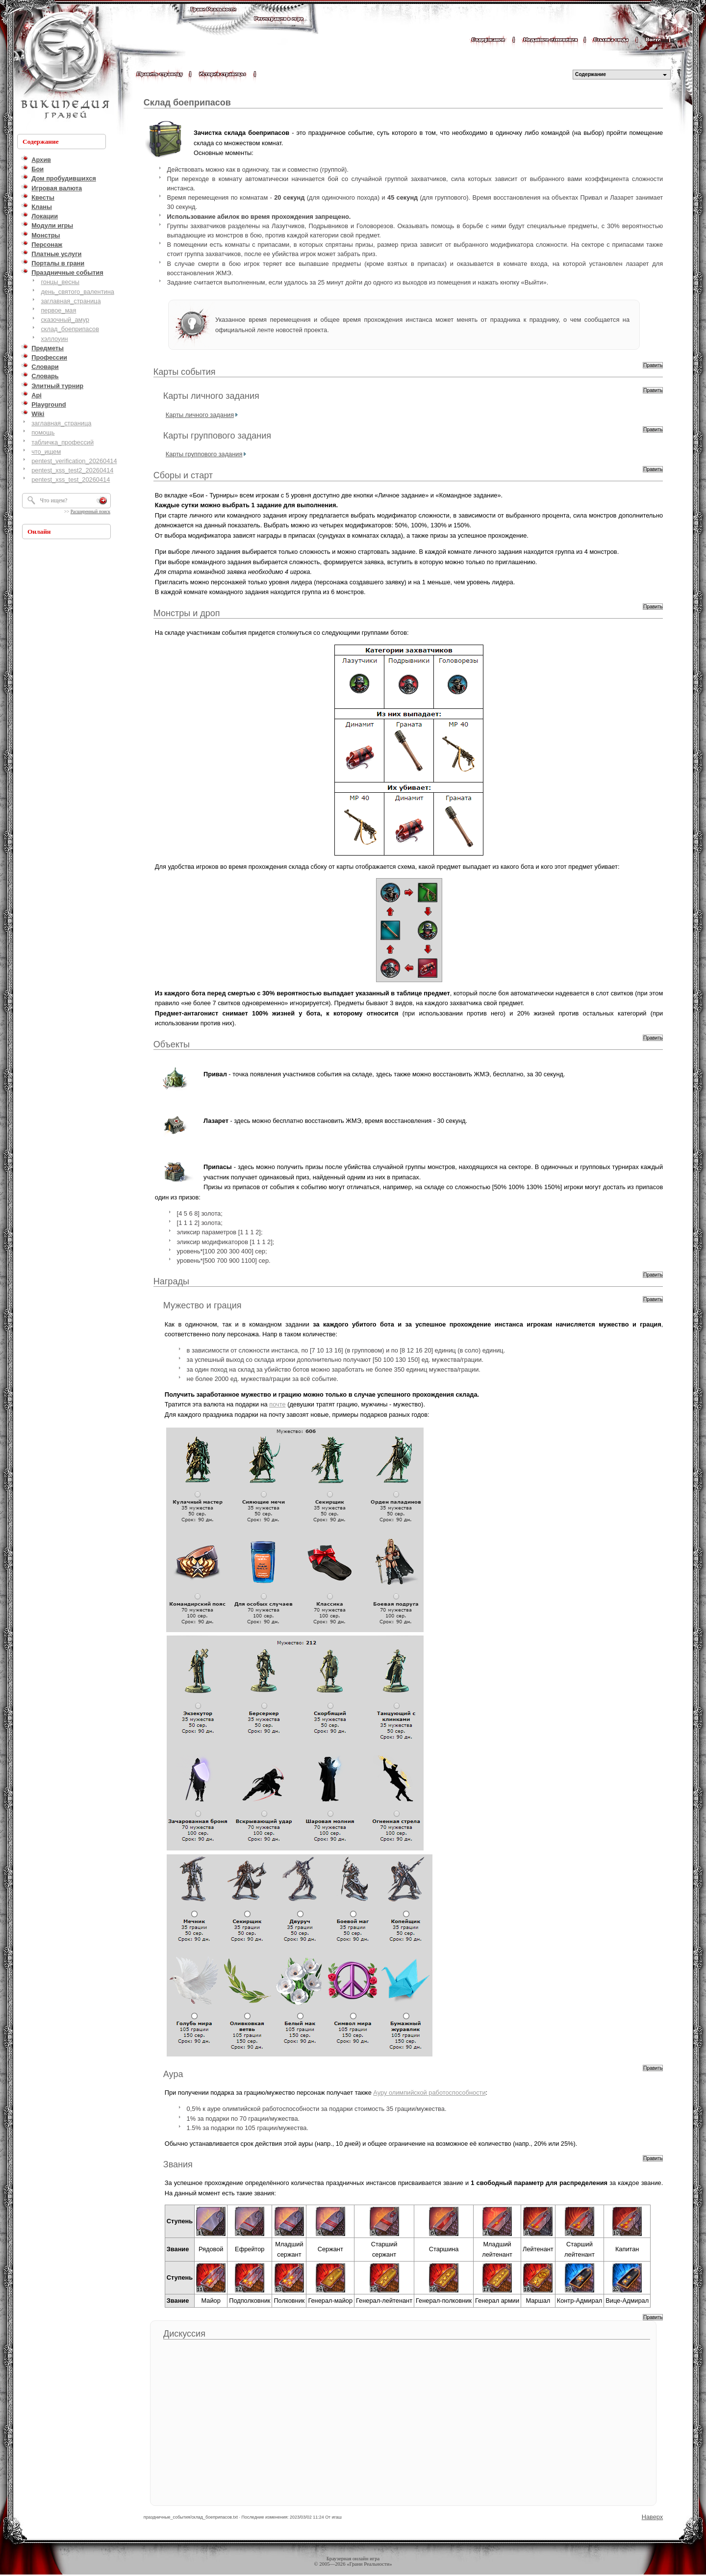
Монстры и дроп (186, 613)
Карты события (184, 372)
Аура (173, 2074)
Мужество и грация (202, 1305)
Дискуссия (184, 2334)
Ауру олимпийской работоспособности (429, 2092)
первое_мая (58, 310)
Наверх (652, 2517)
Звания (178, 2164)
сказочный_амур (65, 319)
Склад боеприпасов (187, 102)
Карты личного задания (211, 396)
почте (277, 1404)
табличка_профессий (62, 442)
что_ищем (46, 451)
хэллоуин (54, 338)
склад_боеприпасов (70, 329)
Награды (171, 1281)
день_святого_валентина (77, 291)
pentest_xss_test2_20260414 (72, 470)
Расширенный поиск (90, 511)
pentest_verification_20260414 (74, 461)
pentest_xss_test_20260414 (70, 479)
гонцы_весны (60, 282)
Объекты (171, 1044)
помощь (42, 432)
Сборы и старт (183, 475)
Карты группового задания (217, 436)
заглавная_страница (71, 301)
